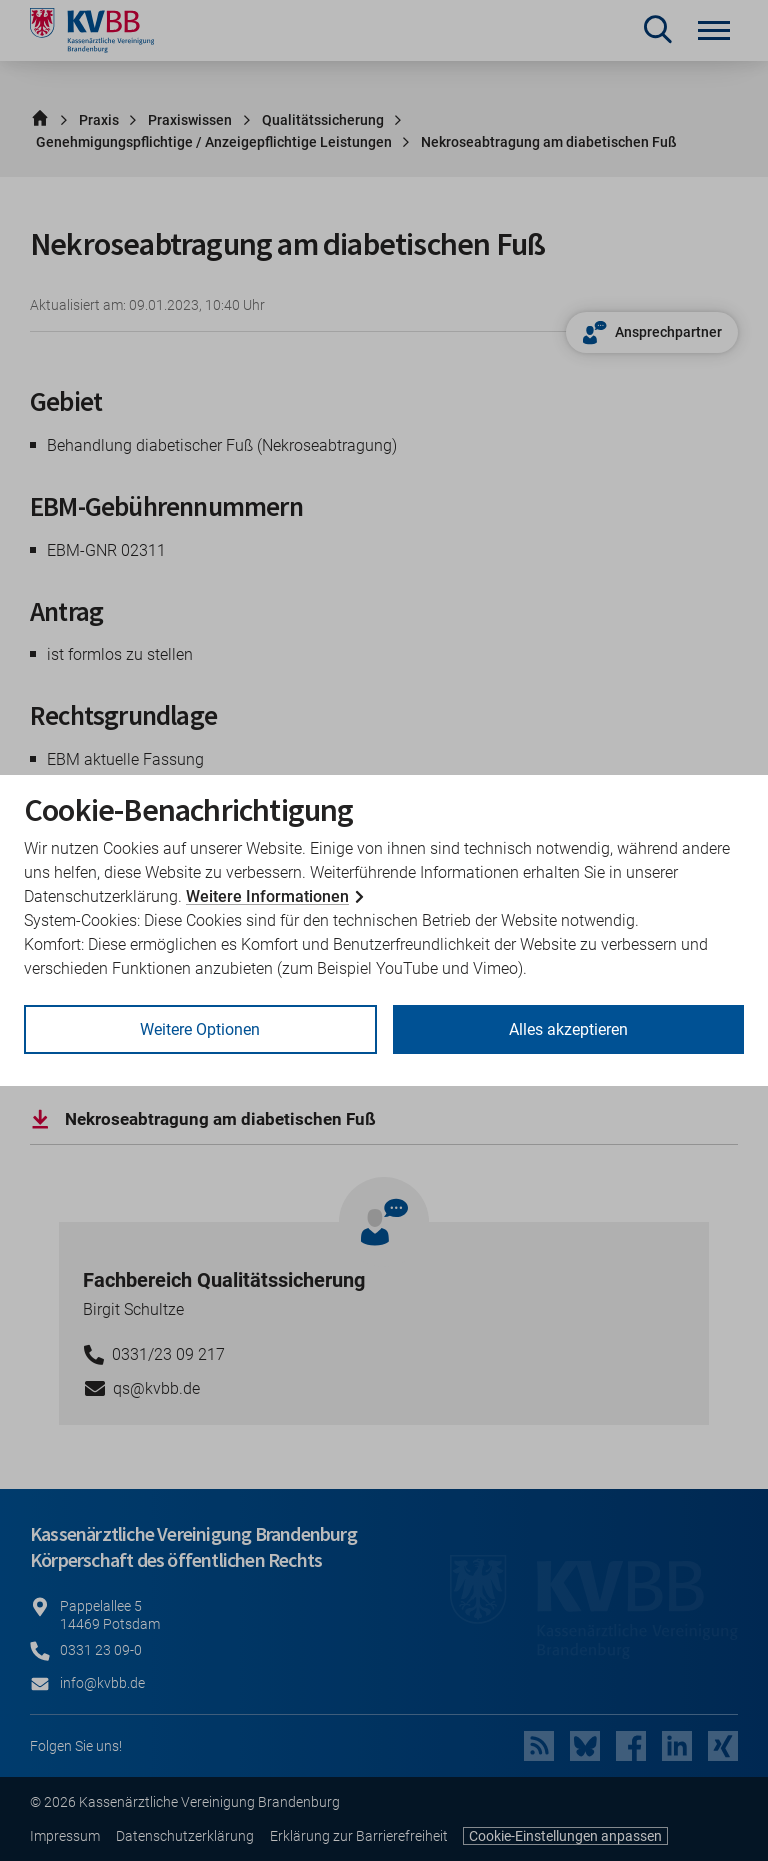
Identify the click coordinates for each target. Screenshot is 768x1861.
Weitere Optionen (200, 1029)
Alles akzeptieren (568, 1029)
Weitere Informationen (267, 896)
